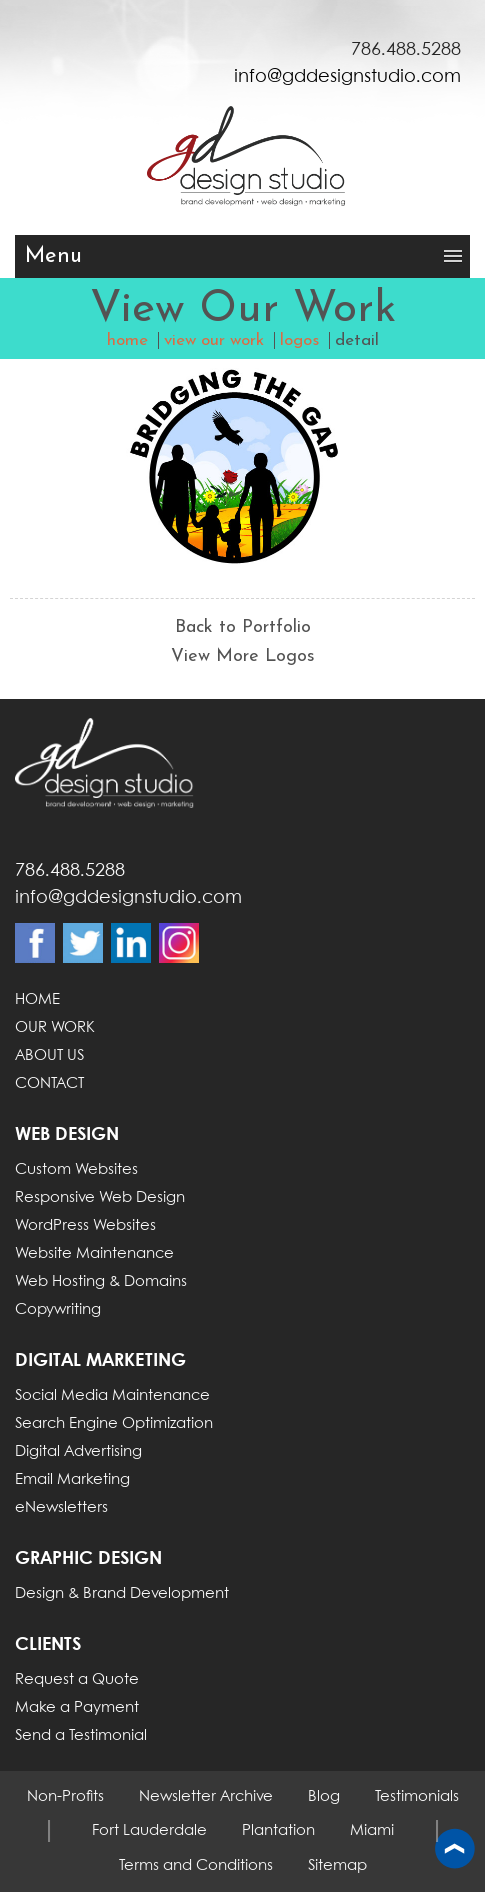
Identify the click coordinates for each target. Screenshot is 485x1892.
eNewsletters (61, 1508)
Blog (324, 1797)
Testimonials (417, 1797)
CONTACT (49, 1084)
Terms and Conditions (196, 1866)
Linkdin (131, 943)
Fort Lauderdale (149, 1831)
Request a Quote (77, 1680)
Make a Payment (77, 1708)
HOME (37, 1000)
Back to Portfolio (243, 627)
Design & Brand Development (122, 1594)
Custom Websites (76, 1170)
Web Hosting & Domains (101, 1282)
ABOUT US (49, 1056)
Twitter (83, 943)
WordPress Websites (85, 1226)
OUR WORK (55, 1028)
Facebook (35, 943)
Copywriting (58, 1310)
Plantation (278, 1831)
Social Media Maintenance (112, 1396)
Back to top (455, 1850)
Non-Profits (65, 1797)
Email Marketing (72, 1480)
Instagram (179, 943)
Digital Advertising (78, 1452)
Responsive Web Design (100, 1198)
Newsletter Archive (206, 1797)
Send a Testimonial (81, 1736)
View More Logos (243, 656)
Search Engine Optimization (114, 1424)
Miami (372, 1831)
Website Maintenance (94, 1254)
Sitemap (337, 1866)
